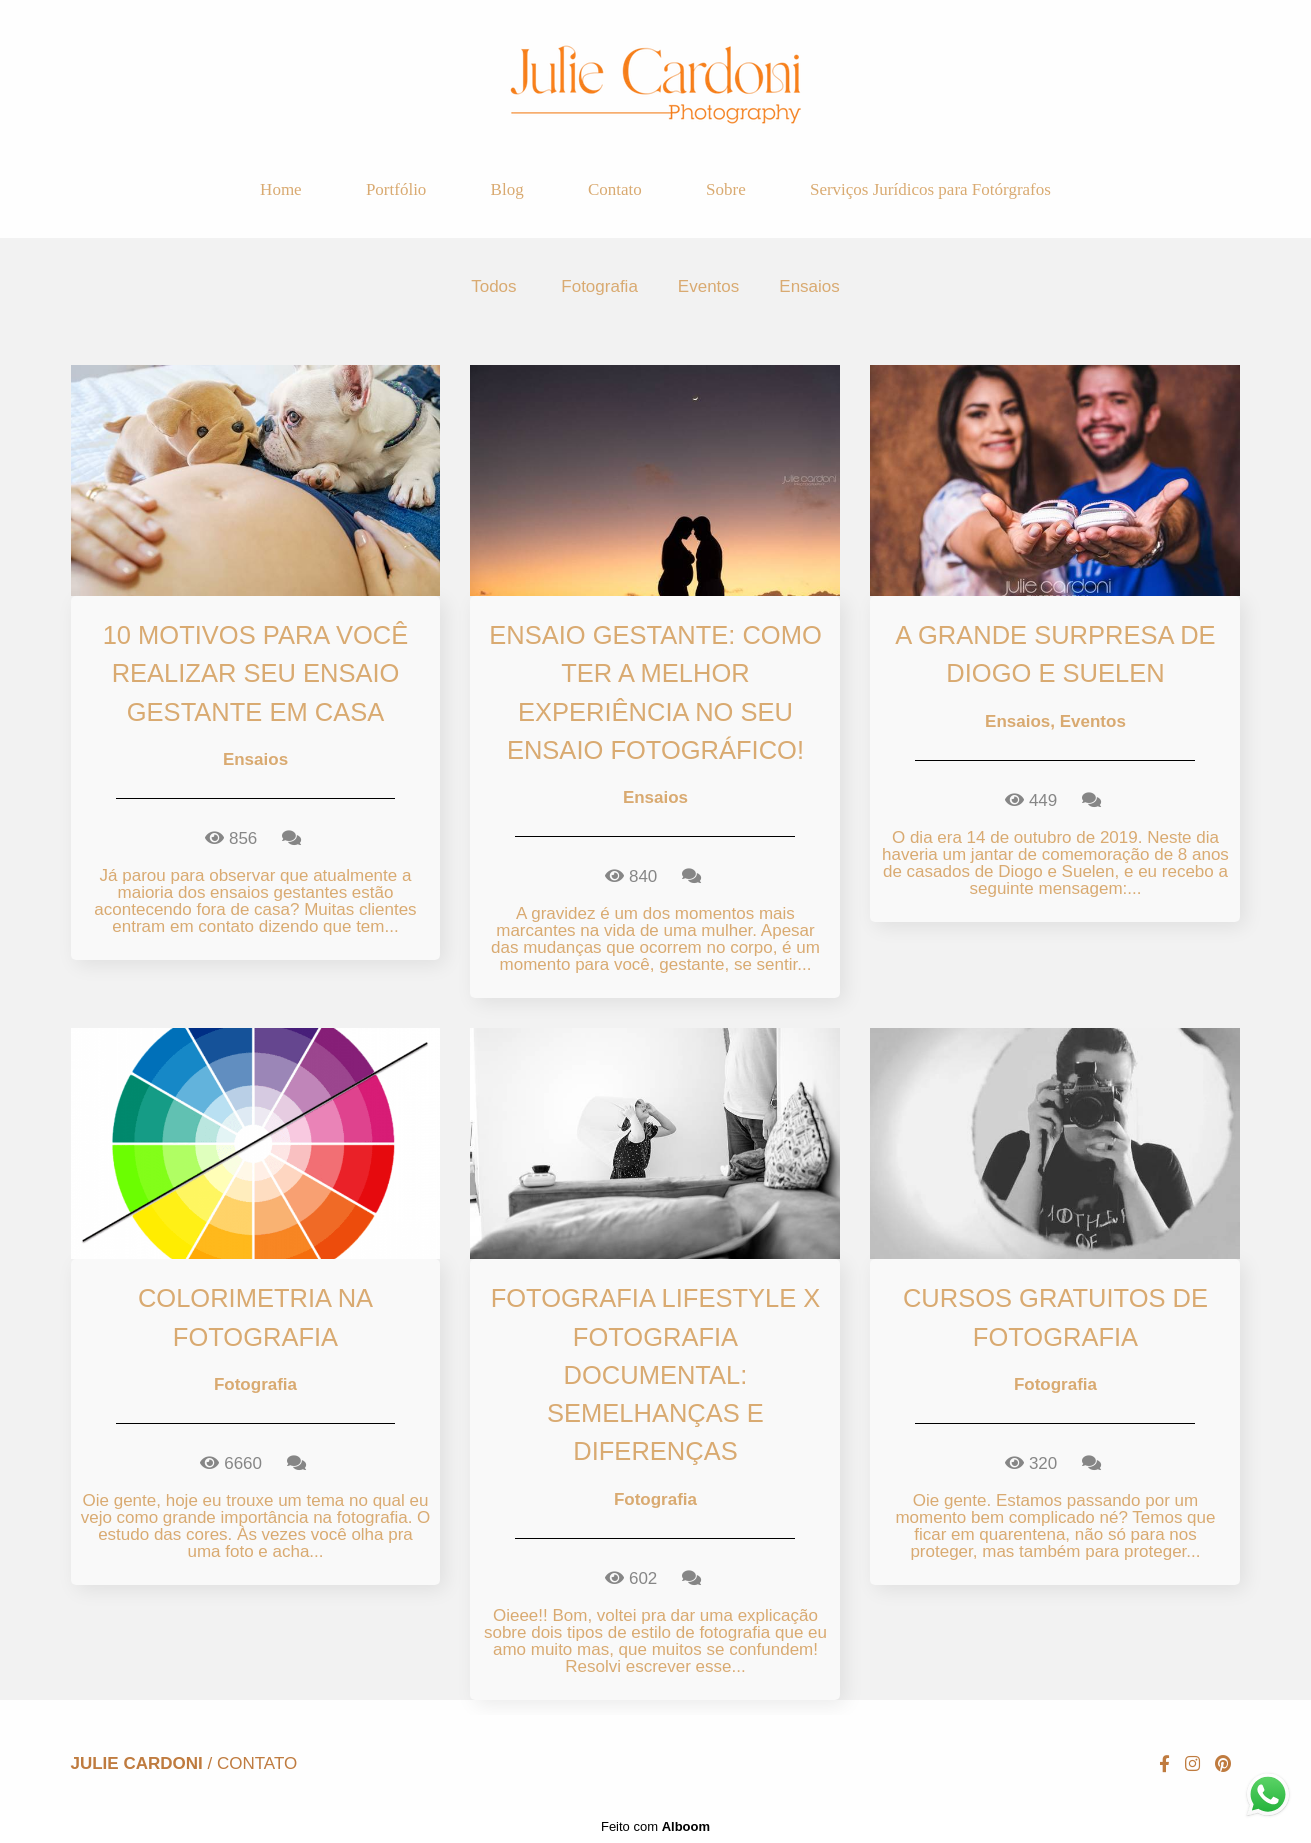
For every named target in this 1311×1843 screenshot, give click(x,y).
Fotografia (599, 286)
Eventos (708, 286)
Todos (493, 286)
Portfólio (396, 189)
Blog (507, 189)
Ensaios (809, 286)
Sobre (726, 189)
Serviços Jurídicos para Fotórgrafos (930, 189)
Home (281, 189)
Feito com (655, 1826)
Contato (615, 189)
